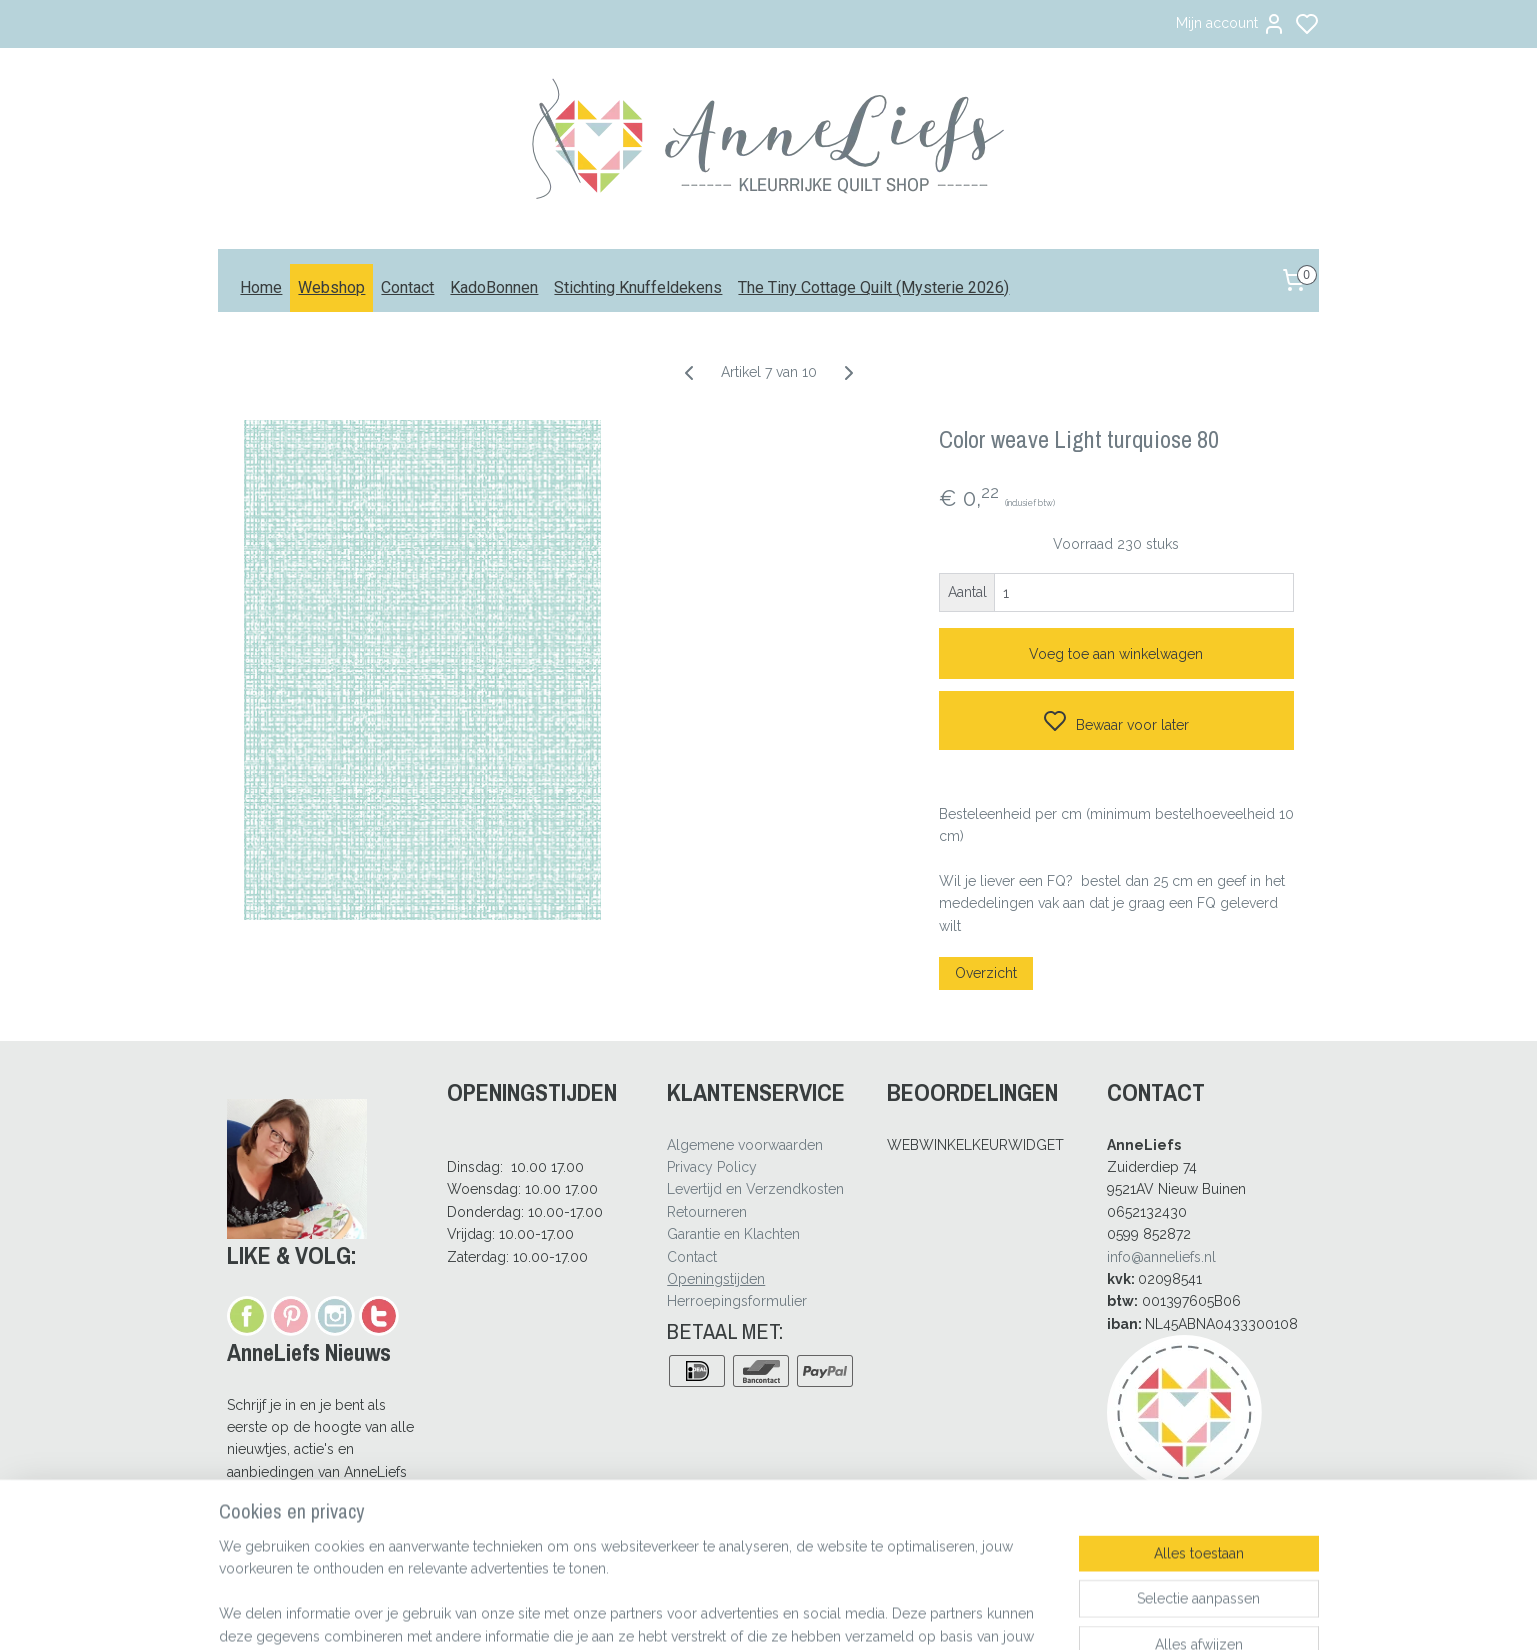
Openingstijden (716, 1279)
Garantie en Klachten (733, 1234)
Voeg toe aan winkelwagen (1116, 654)
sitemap (824, 1613)
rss (861, 1613)
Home (261, 287)
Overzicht (986, 973)
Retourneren (707, 1212)
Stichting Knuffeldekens (638, 287)
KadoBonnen (494, 287)
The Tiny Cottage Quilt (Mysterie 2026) (873, 287)
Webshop (331, 287)
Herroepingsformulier (737, 1301)
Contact (407, 287)
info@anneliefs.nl (1161, 1257)
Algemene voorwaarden (745, 1145)
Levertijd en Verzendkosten (755, 1189)
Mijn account (1231, 24)
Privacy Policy (712, 1167)
